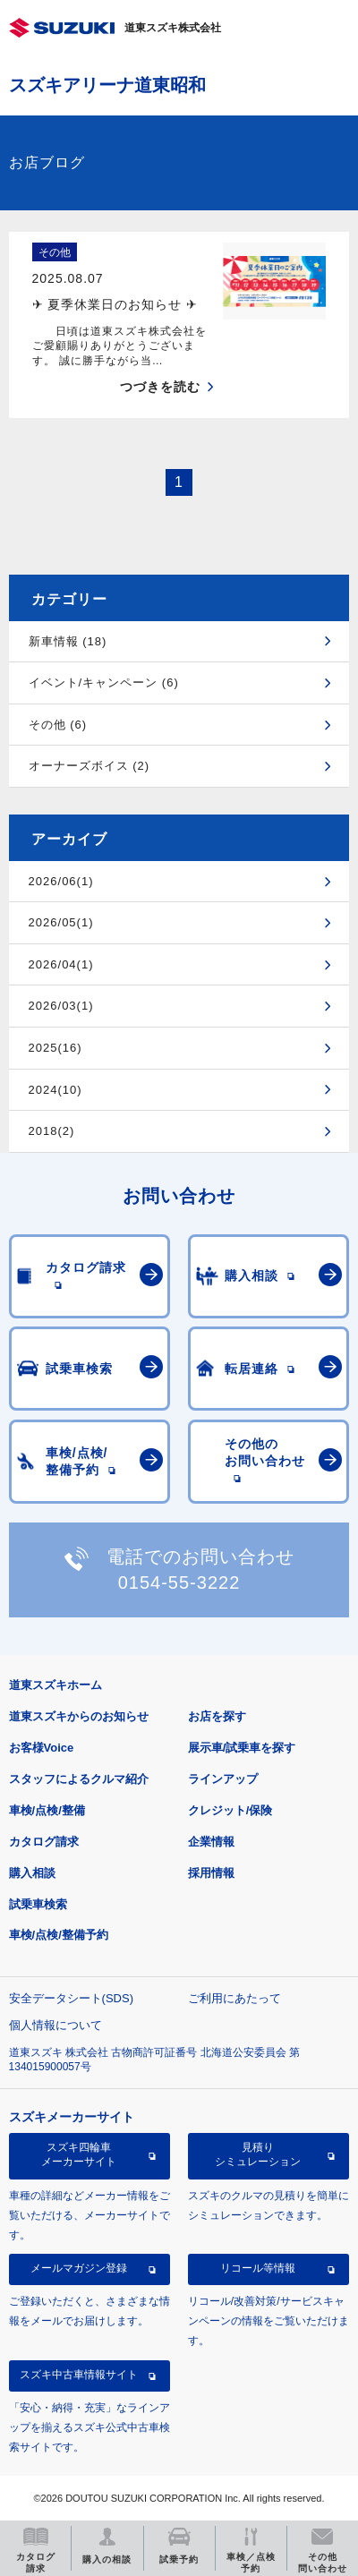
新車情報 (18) (68, 641)
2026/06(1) (61, 881)
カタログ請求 (44, 1841)
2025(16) (55, 1047)
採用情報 (211, 1873)
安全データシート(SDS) (71, 1998)
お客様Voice (41, 1747)
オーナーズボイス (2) (89, 765)
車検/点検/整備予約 (58, 1934)
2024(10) (55, 1089)
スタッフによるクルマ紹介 (79, 1779)
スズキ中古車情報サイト (79, 2374)
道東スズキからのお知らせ (79, 1716)
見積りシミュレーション (258, 2154)
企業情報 (211, 1841)
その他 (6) (58, 724)
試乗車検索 (38, 1904)
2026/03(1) (61, 1005)
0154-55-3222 (179, 1582)
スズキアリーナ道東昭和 (107, 85)
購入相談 (32, 1873)
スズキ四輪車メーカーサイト (78, 2154)
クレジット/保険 (230, 1810)
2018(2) (52, 1131)
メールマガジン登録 (78, 2268)
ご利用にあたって (234, 1998)
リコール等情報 (257, 2268)
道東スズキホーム (55, 1685)
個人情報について (55, 2025)
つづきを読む (160, 387)
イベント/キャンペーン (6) (104, 682)
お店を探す (217, 1716)
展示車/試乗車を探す (242, 1747)
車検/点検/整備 (47, 1810)
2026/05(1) (61, 922)
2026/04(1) (61, 964)
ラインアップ (223, 1779)
